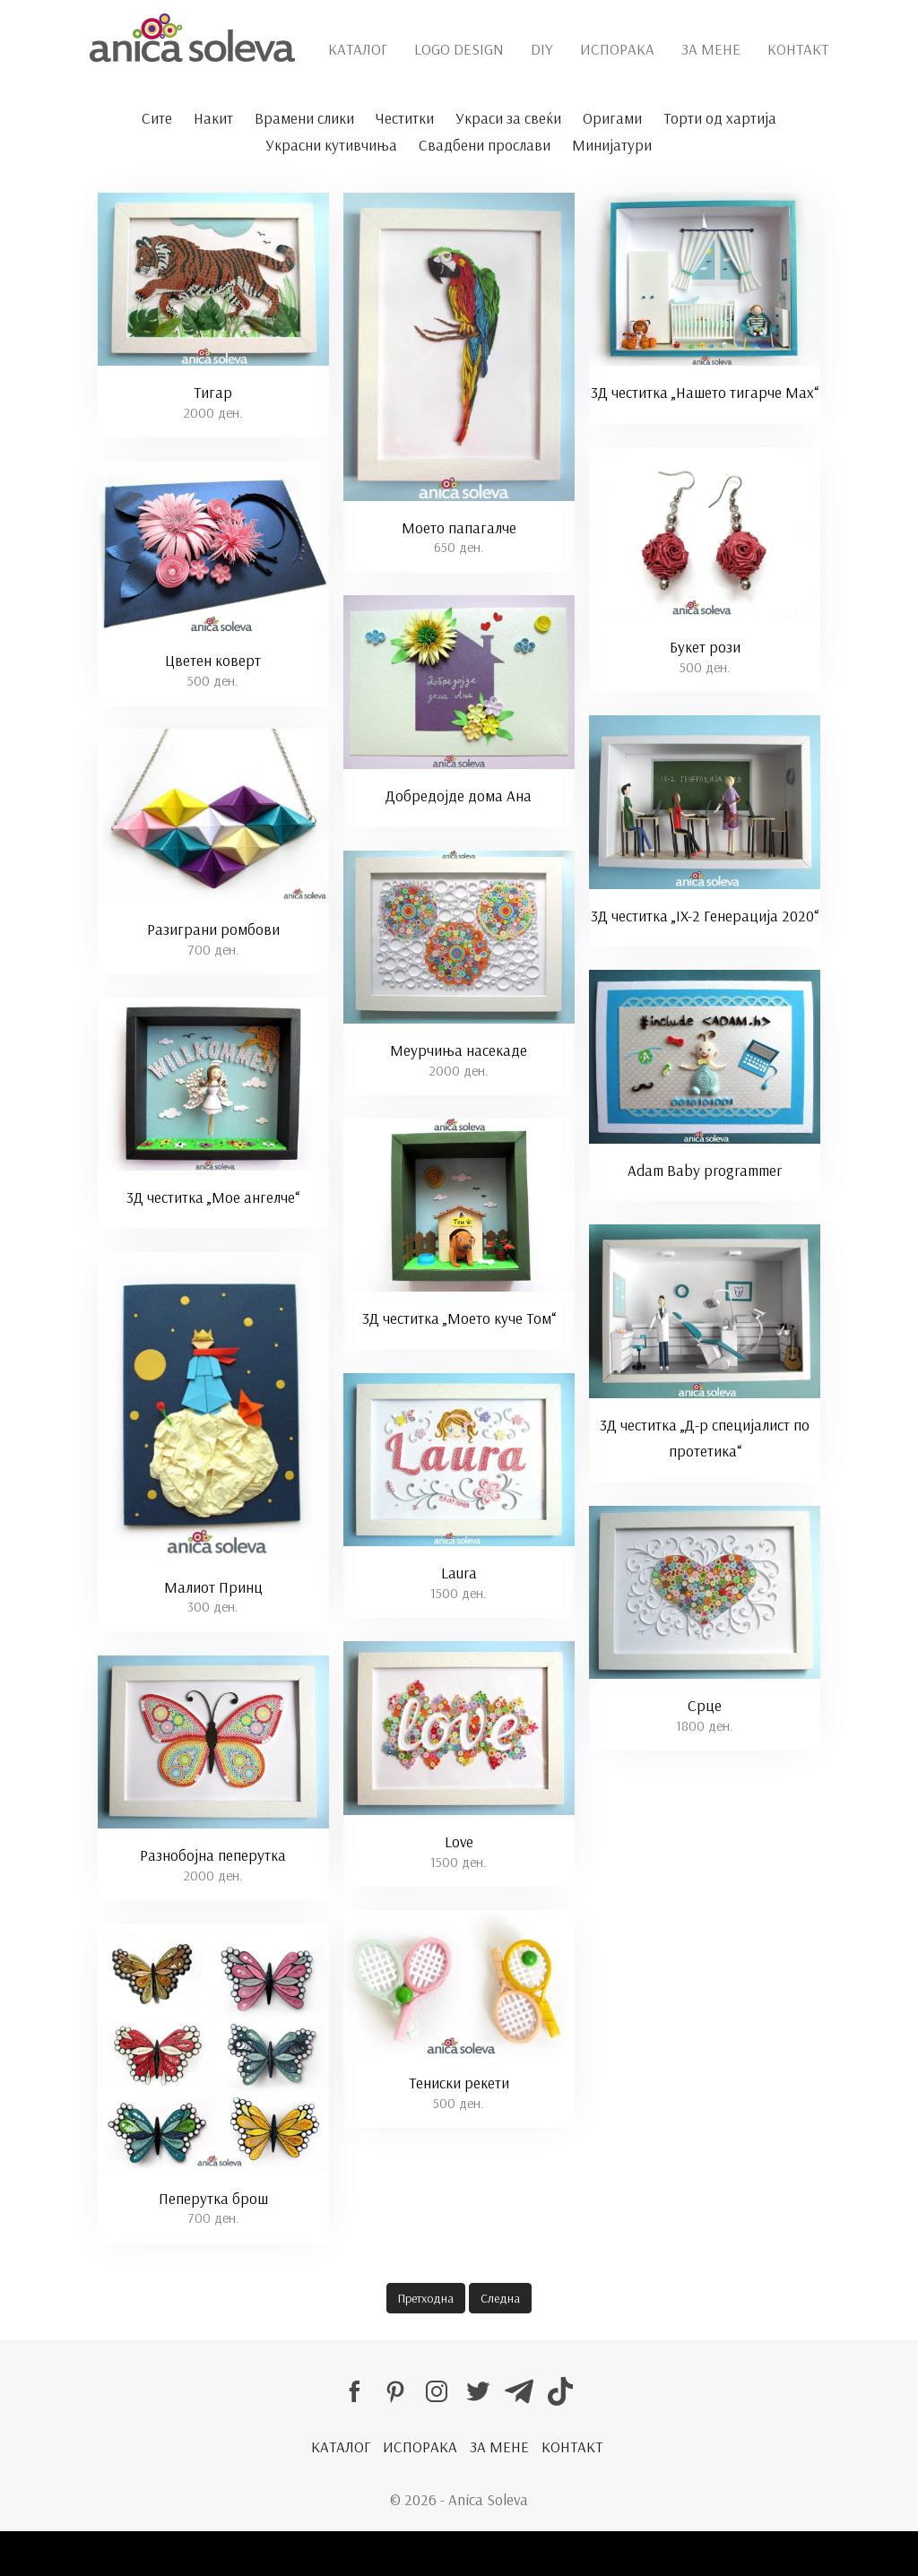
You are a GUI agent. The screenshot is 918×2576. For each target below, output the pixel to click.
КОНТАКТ (797, 48)
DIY (542, 48)
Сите (157, 117)
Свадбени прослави (484, 144)
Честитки (405, 117)
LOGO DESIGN (459, 48)
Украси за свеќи (508, 117)
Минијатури (612, 144)
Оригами (612, 117)
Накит (213, 117)
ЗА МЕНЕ (710, 48)
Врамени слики (304, 117)
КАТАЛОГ (357, 48)
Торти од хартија (719, 117)
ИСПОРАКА (617, 48)
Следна (500, 2298)
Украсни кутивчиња (331, 144)
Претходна (426, 2298)
